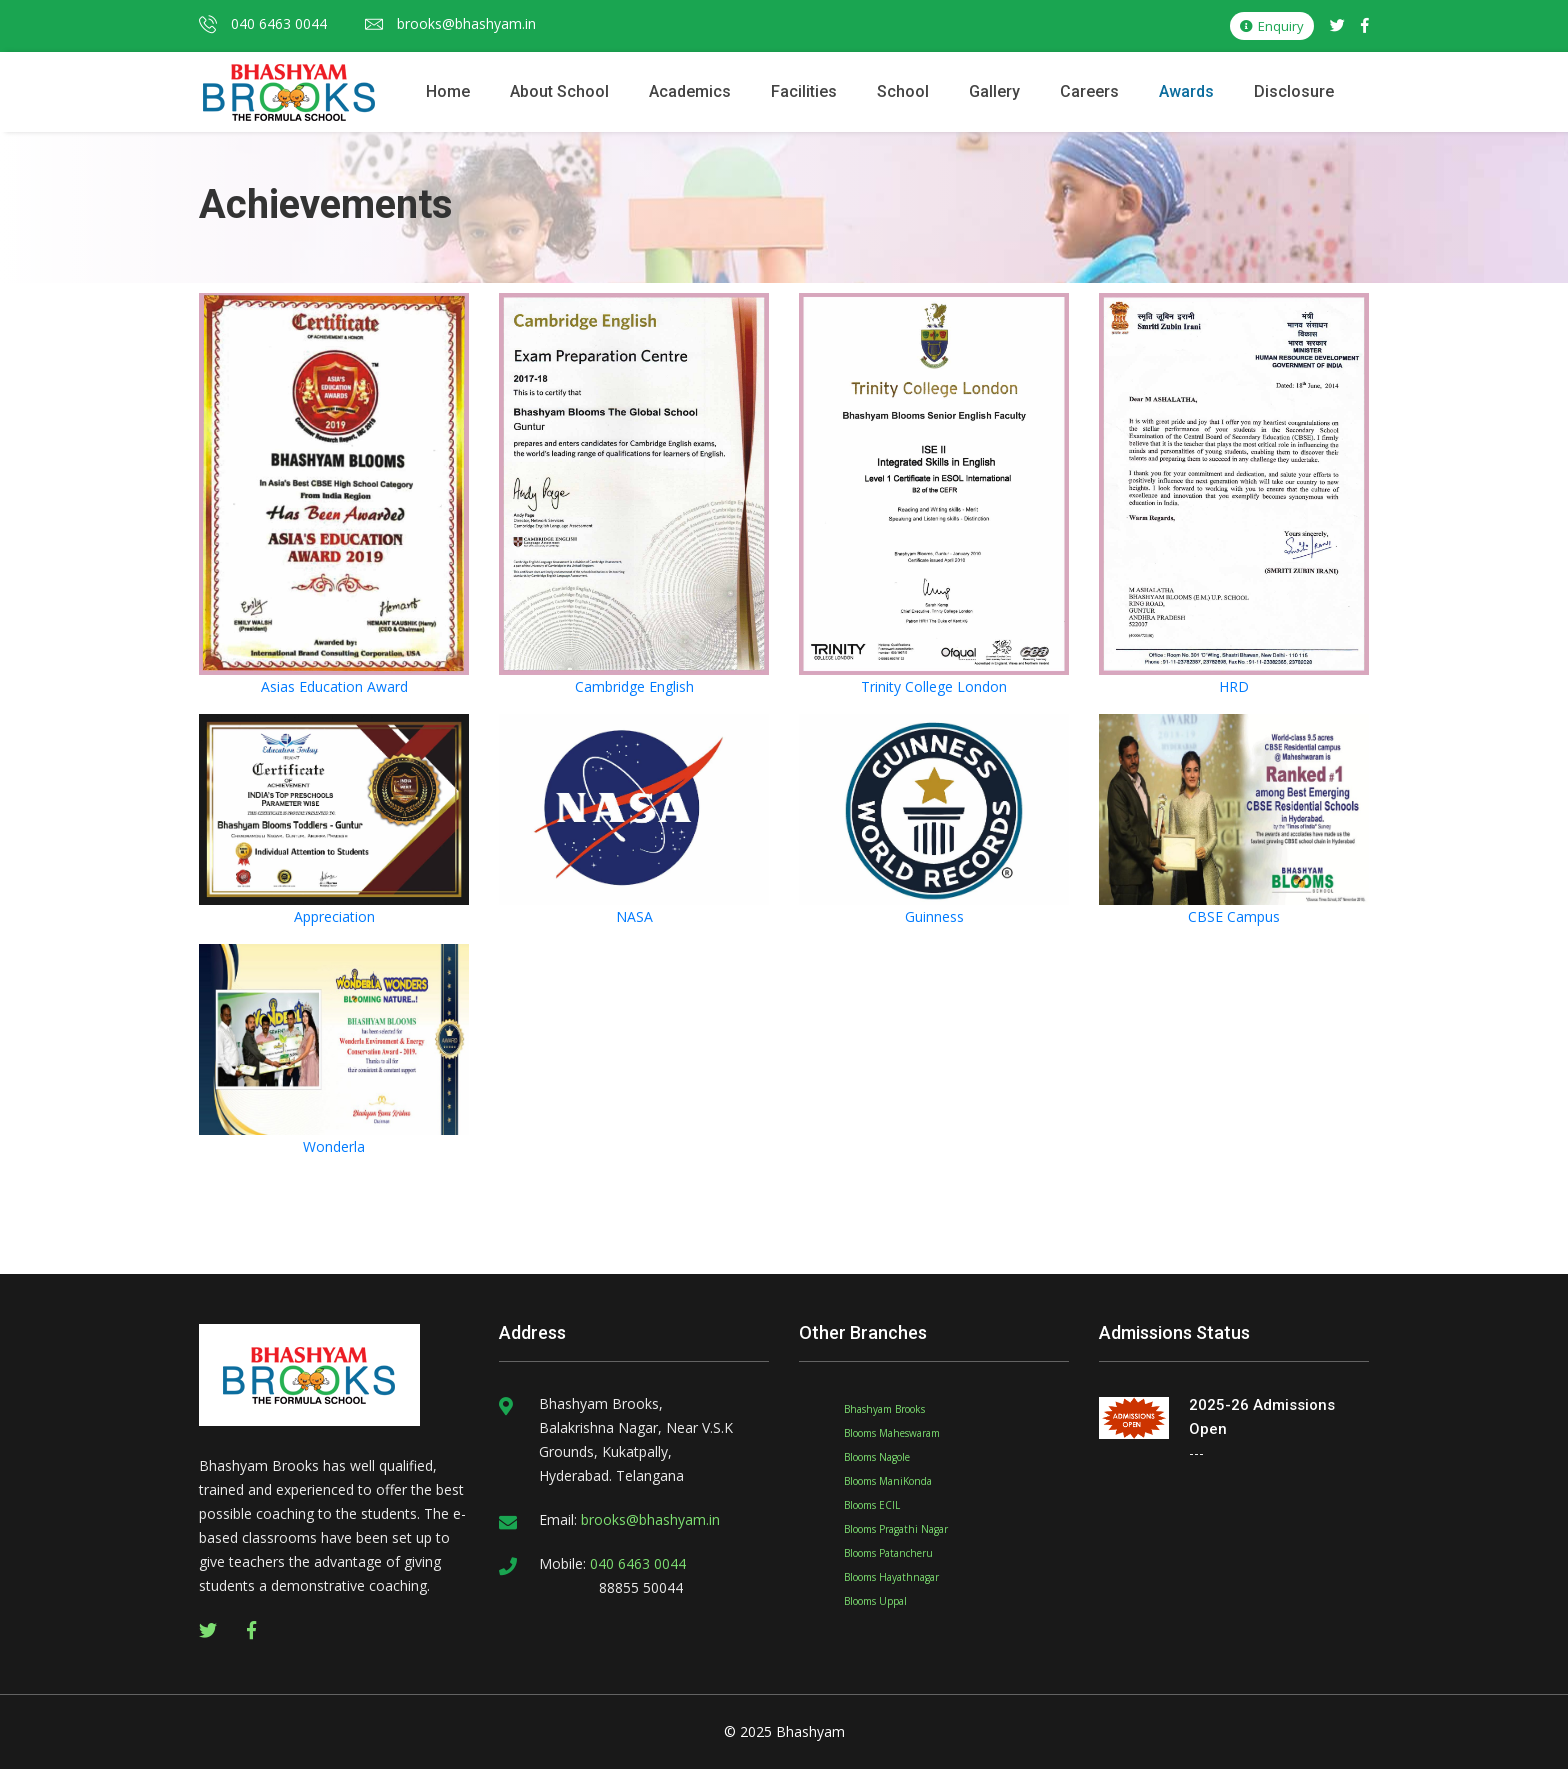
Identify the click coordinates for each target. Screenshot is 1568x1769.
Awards (1186, 91)
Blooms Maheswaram (892, 1433)
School (903, 91)
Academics (690, 91)
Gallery (994, 91)
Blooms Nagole (877, 1457)
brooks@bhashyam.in (450, 23)
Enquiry (1272, 26)
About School (559, 91)
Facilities (804, 91)
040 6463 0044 (263, 23)
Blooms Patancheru (888, 1553)
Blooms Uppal (875, 1601)
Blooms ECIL (872, 1505)
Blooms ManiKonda (888, 1481)
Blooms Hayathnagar (891, 1577)
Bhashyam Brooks (884, 1409)
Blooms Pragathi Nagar (896, 1529)
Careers (1089, 91)
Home (448, 91)
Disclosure (1294, 91)
